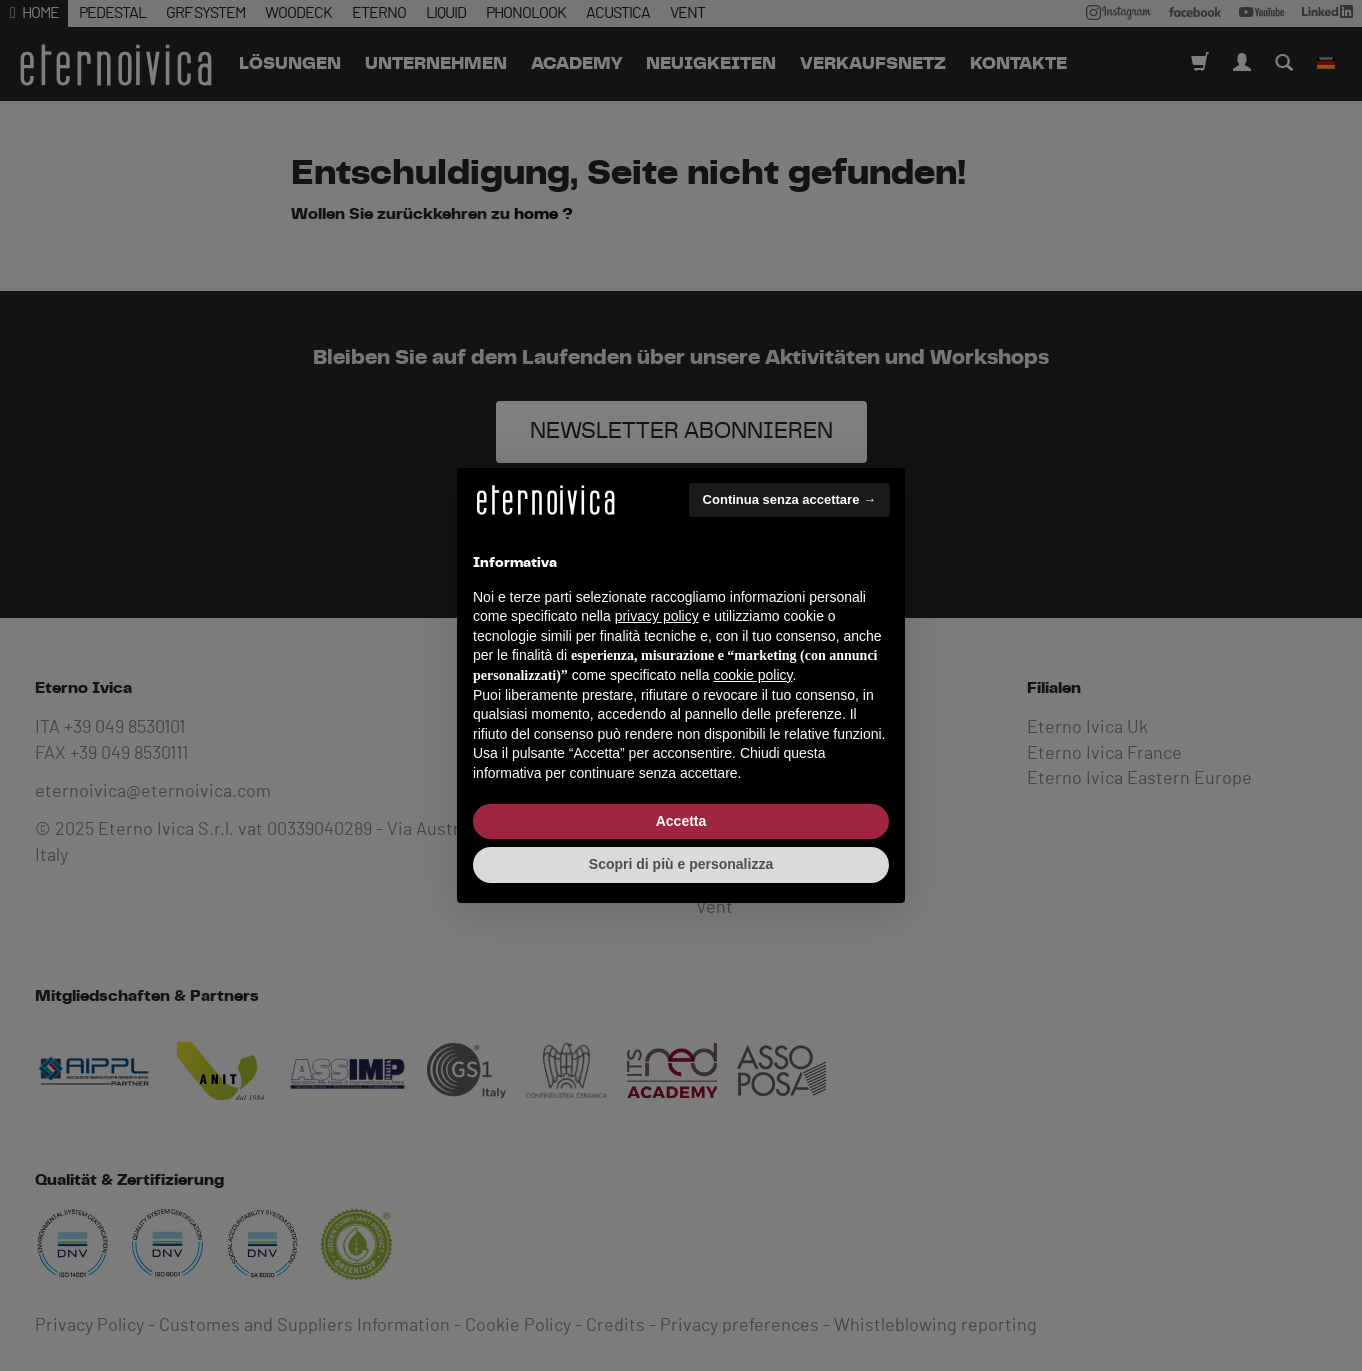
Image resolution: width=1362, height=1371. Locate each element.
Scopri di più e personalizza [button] (681, 864)
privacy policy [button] (657, 616)
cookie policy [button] (752, 675)
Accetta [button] (681, 821)
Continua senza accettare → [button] (789, 499)
